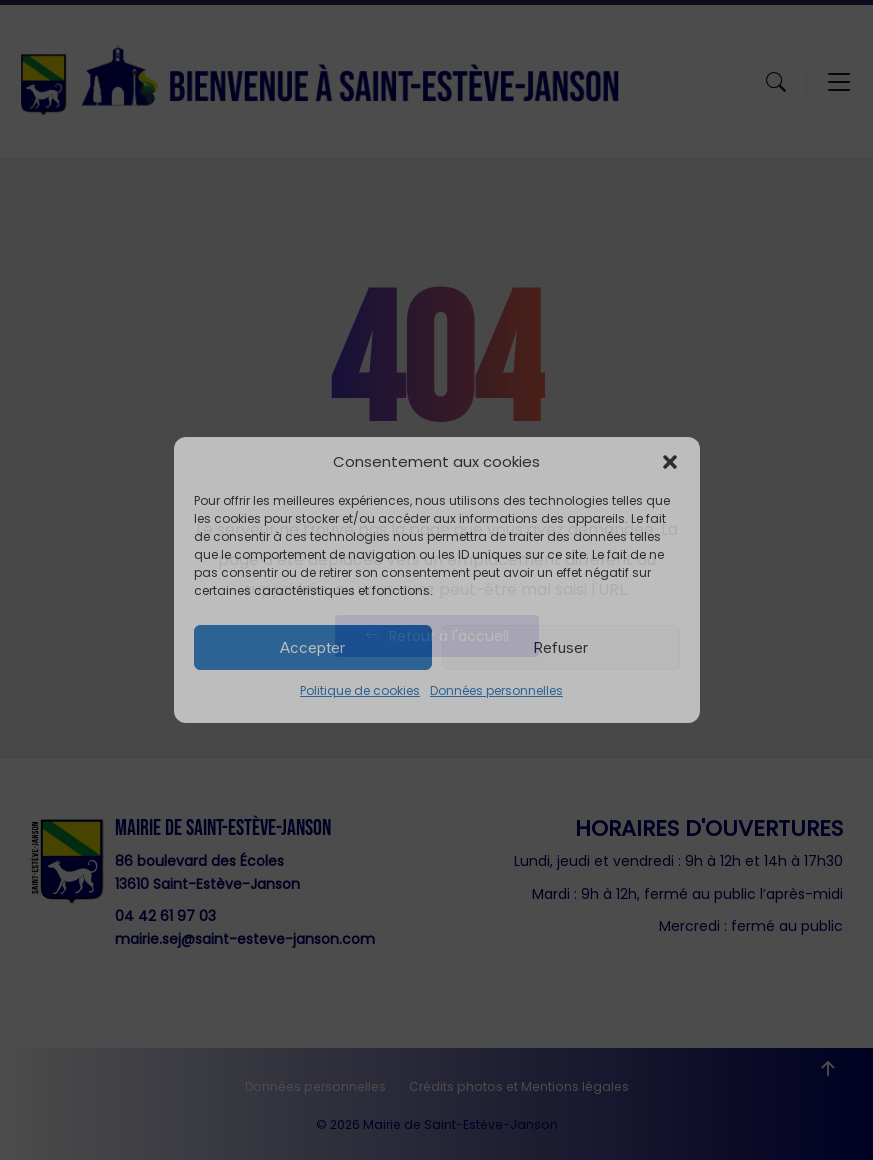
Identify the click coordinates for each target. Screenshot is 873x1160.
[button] (670, 462)
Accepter (312, 647)
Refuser (560, 647)
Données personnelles (496, 690)
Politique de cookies (360, 690)
